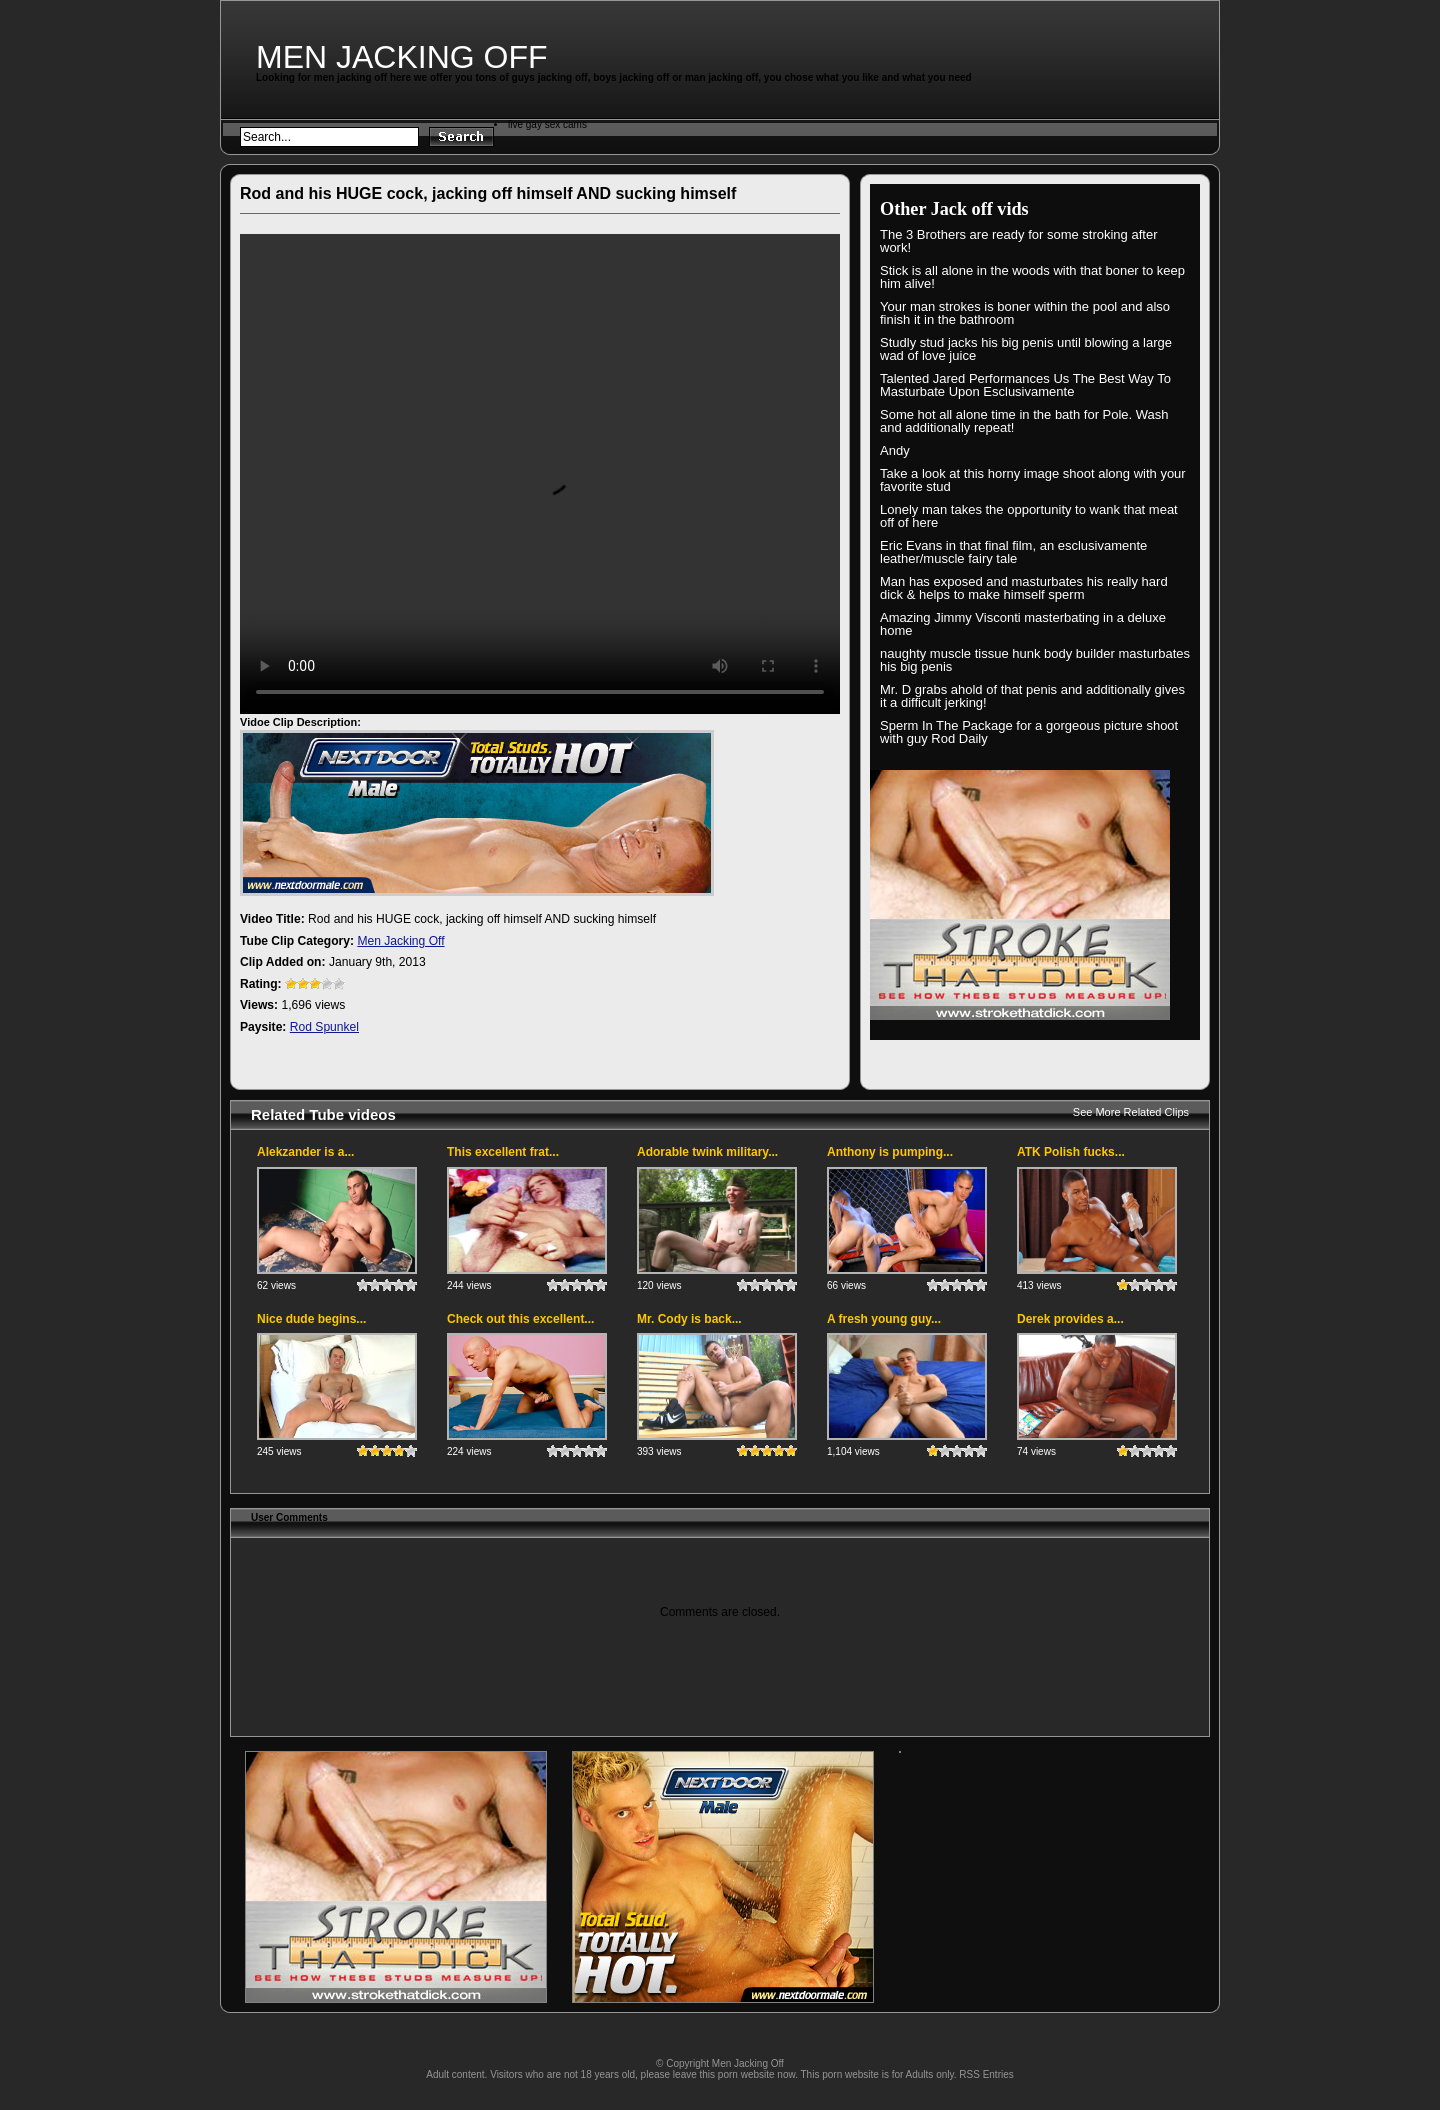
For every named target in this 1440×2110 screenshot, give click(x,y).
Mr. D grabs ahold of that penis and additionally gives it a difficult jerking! (1032, 696)
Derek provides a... (1070, 1319)
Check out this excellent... (520, 1319)
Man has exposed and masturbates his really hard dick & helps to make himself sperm (1024, 588)
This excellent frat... (503, 1152)
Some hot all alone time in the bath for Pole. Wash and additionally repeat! (1024, 421)
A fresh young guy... (884, 1319)
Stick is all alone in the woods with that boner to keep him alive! (1032, 277)
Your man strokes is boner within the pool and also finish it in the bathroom (1025, 313)
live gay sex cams (547, 124)
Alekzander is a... (305, 1152)
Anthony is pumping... (890, 1152)
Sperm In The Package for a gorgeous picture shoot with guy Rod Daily (1029, 732)
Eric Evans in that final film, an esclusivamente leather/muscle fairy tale (1013, 552)
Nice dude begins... (311, 1319)
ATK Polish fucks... (1071, 1152)
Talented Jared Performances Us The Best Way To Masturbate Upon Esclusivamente (1025, 385)
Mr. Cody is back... (689, 1319)
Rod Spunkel (324, 1027)
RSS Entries (986, 2074)
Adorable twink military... (707, 1152)
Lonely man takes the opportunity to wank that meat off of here (1029, 516)
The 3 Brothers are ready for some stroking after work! (1018, 241)
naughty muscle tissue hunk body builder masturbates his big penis (1035, 660)
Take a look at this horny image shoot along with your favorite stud (1033, 480)
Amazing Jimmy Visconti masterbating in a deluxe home (1023, 624)
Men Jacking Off (402, 57)
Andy (895, 450)
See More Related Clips (1131, 1112)
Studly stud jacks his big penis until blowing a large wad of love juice (1026, 349)
